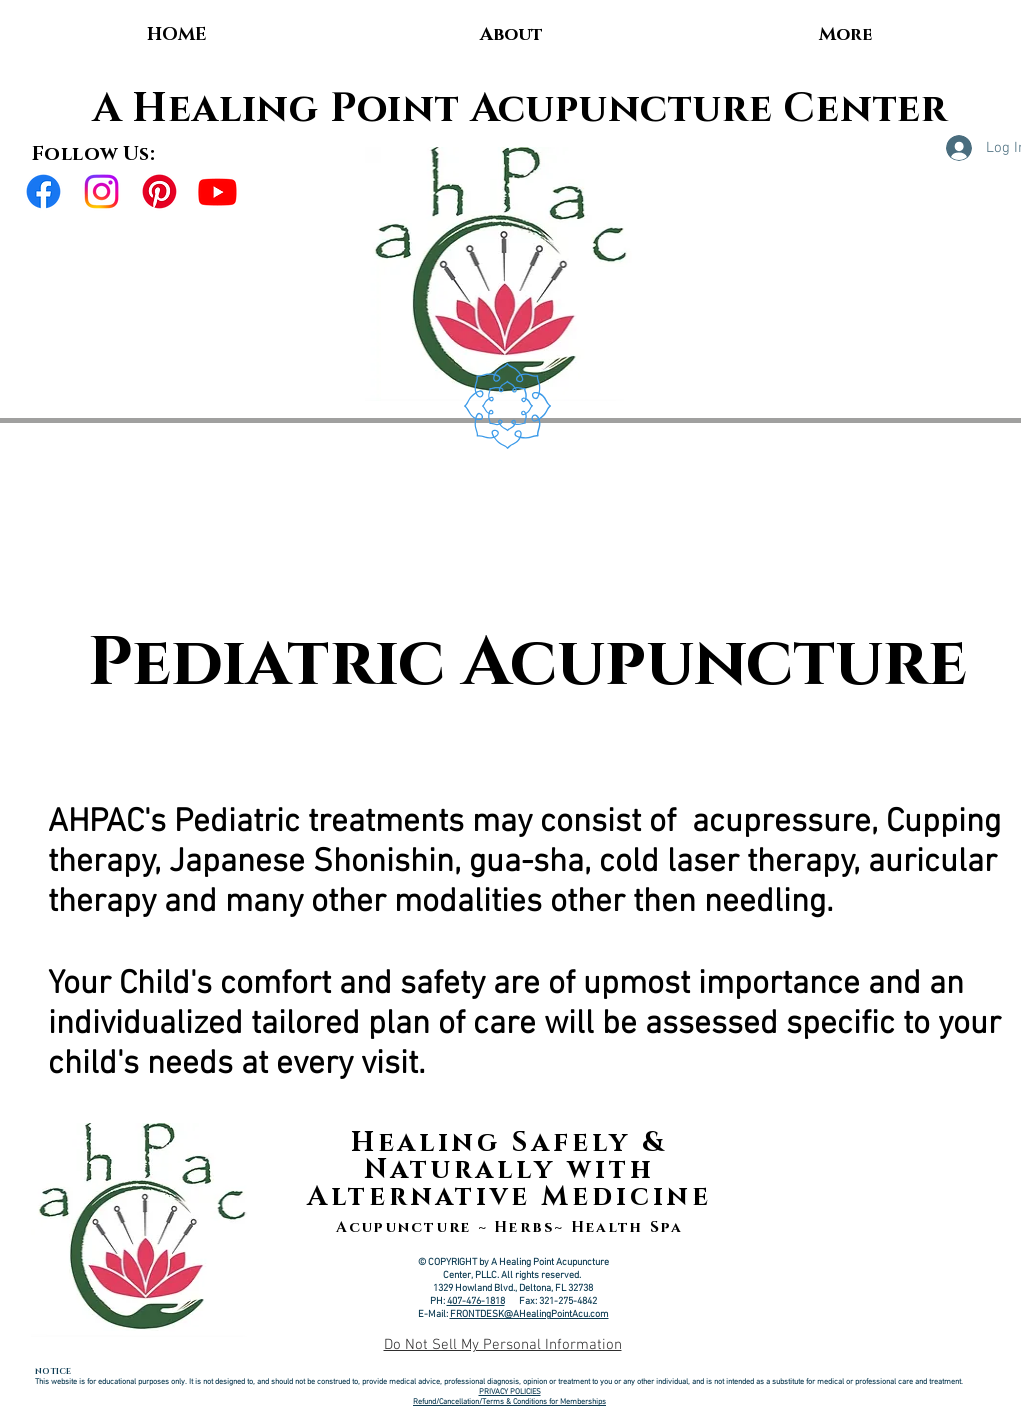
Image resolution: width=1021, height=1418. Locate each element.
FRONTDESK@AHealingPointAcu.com (529, 1314)
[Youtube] (217, 191)
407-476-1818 (476, 1301)
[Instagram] (101, 191)
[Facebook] (43, 191)
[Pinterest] (159, 191)
